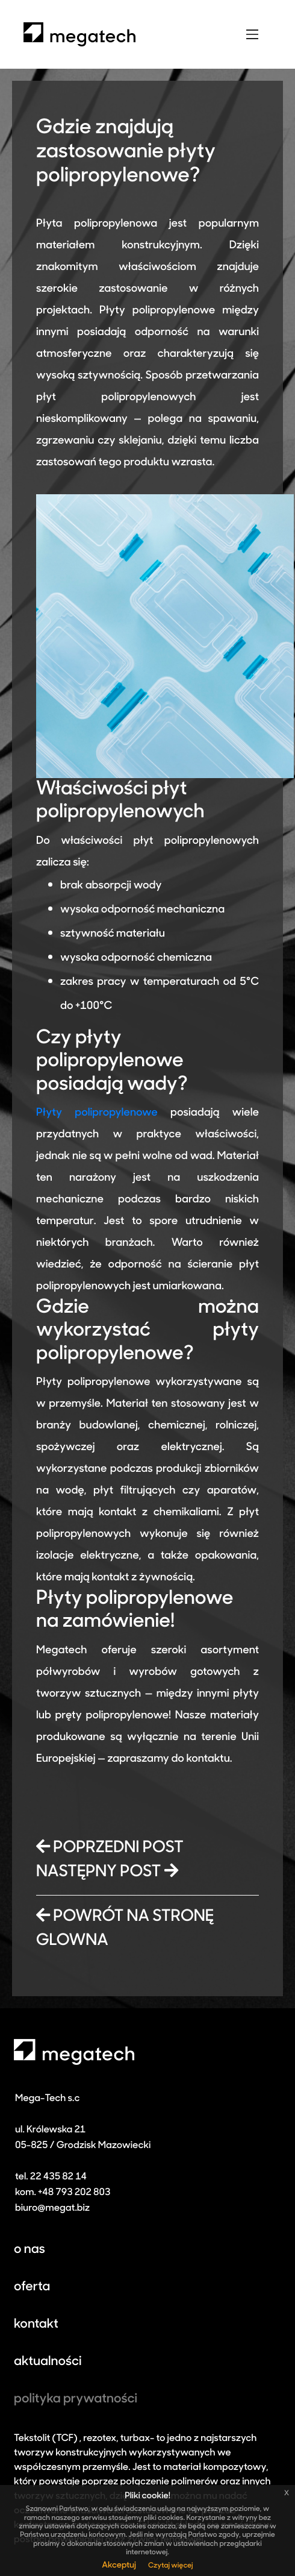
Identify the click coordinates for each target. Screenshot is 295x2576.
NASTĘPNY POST (107, 1872)
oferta (32, 2287)
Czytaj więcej (170, 2565)
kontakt (36, 2325)
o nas (29, 2250)
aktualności (48, 2362)
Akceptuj (119, 2565)
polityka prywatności (75, 2399)
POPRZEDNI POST (110, 1848)
